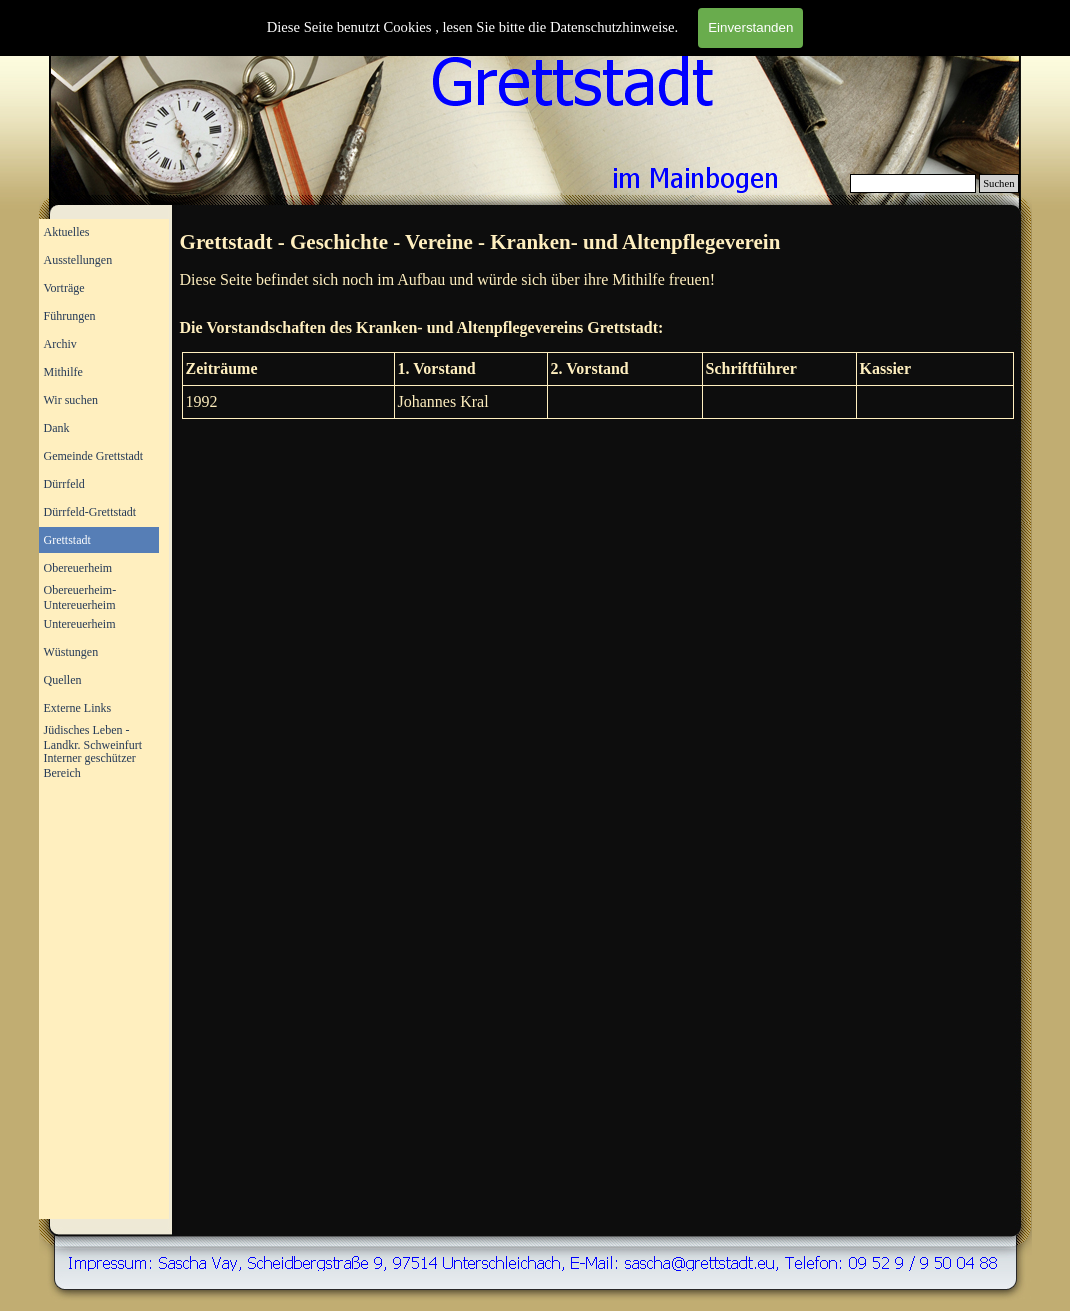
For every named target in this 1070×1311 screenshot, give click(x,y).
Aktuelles (67, 232)
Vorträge (64, 288)
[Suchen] (913, 183)
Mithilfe (63, 372)
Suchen (998, 183)
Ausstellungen (78, 260)
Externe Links (78, 708)
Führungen (70, 316)
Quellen (63, 680)
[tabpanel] (598, 243)
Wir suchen (71, 400)
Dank (57, 428)
